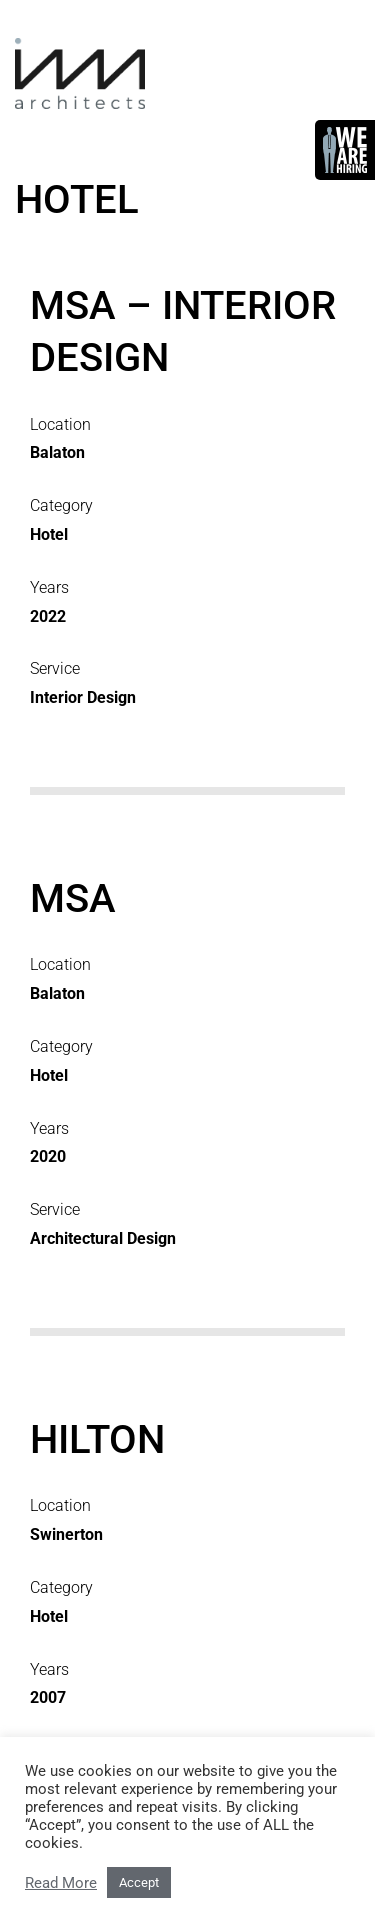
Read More (61, 1883)
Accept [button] (139, 1882)
